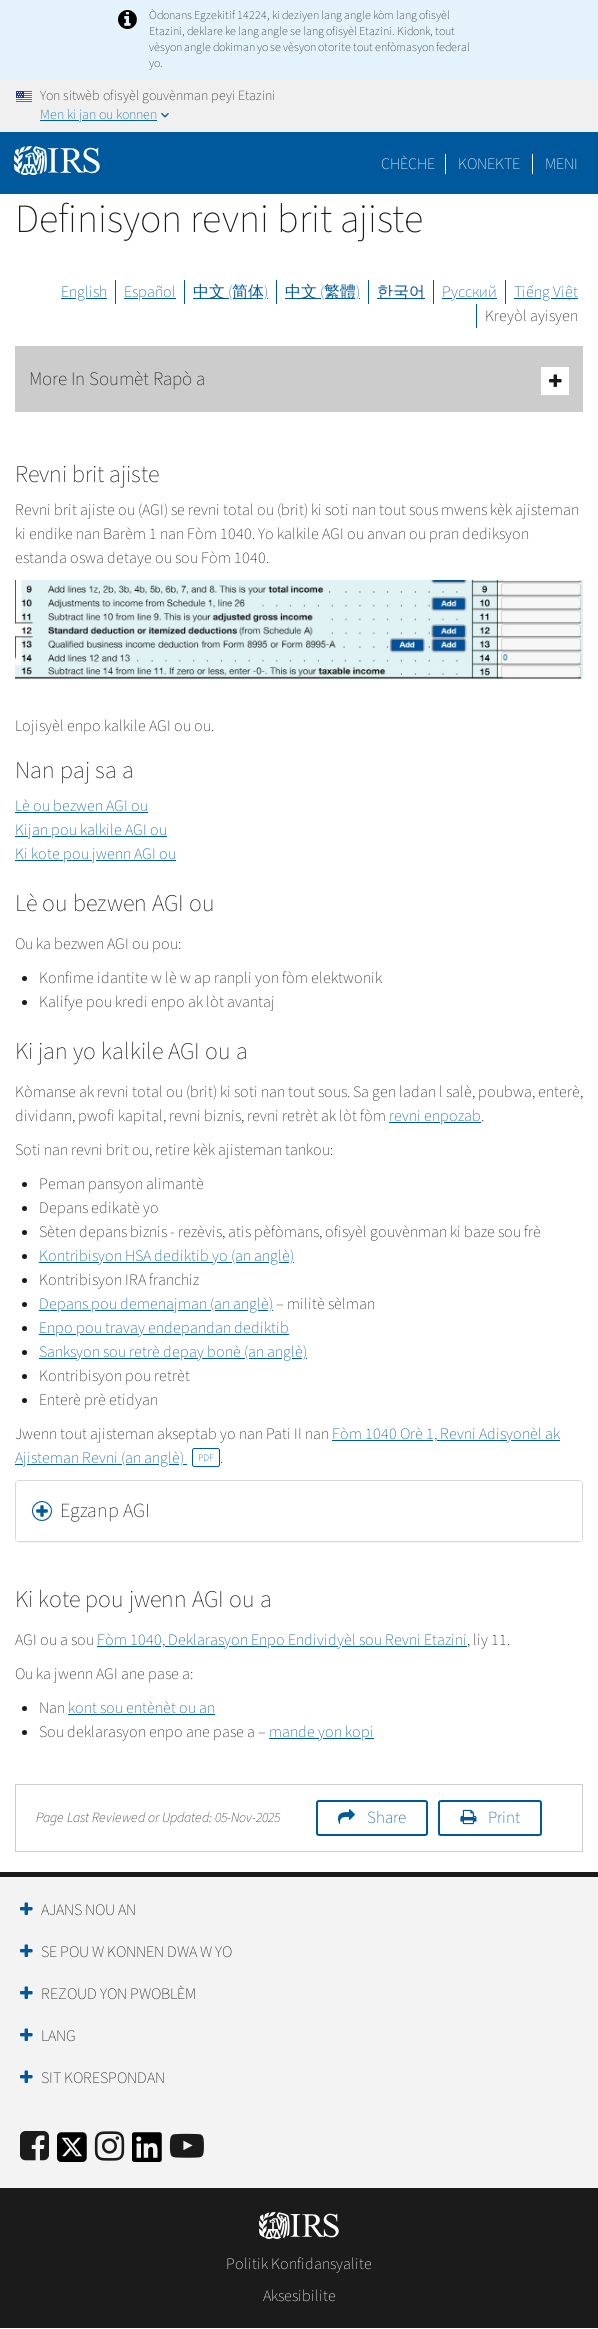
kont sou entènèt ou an (141, 1708)
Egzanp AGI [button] (105, 1511)
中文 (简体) (230, 292)
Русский (469, 292)
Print (504, 1818)
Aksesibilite (299, 2296)
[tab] (299, 1511)
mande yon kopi (321, 1732)
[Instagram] (109, 2147)
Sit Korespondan (103, 2078)
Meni (561, 164)
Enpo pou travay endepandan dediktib (164, 1328)
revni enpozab (435, 1116)
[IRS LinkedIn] (147, 2153)
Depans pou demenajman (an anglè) (156, 1304)
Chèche (408, 164)
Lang (58, 2036)
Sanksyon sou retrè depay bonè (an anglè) (173, 1352)
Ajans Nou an (88, 1910)
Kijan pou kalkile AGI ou (91, 830)
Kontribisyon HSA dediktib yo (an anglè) (166, 1256)
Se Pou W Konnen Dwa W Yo (136, 1952)
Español (150, 292)
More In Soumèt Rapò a (299, 380)
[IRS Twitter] (72, 2153)
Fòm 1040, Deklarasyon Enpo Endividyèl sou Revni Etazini (282, 1640)
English (84, 292)
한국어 (401, 292)
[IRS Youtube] (187, 2147)
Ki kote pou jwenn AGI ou (95, 854)
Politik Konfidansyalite (299, 2264)
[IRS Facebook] (34, 2147)
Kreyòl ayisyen (531, 316)
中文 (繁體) (322, 292)
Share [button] (386, 1818)
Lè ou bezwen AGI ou (81, 806)
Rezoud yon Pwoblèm (118, 1994)
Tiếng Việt (546, 292)
